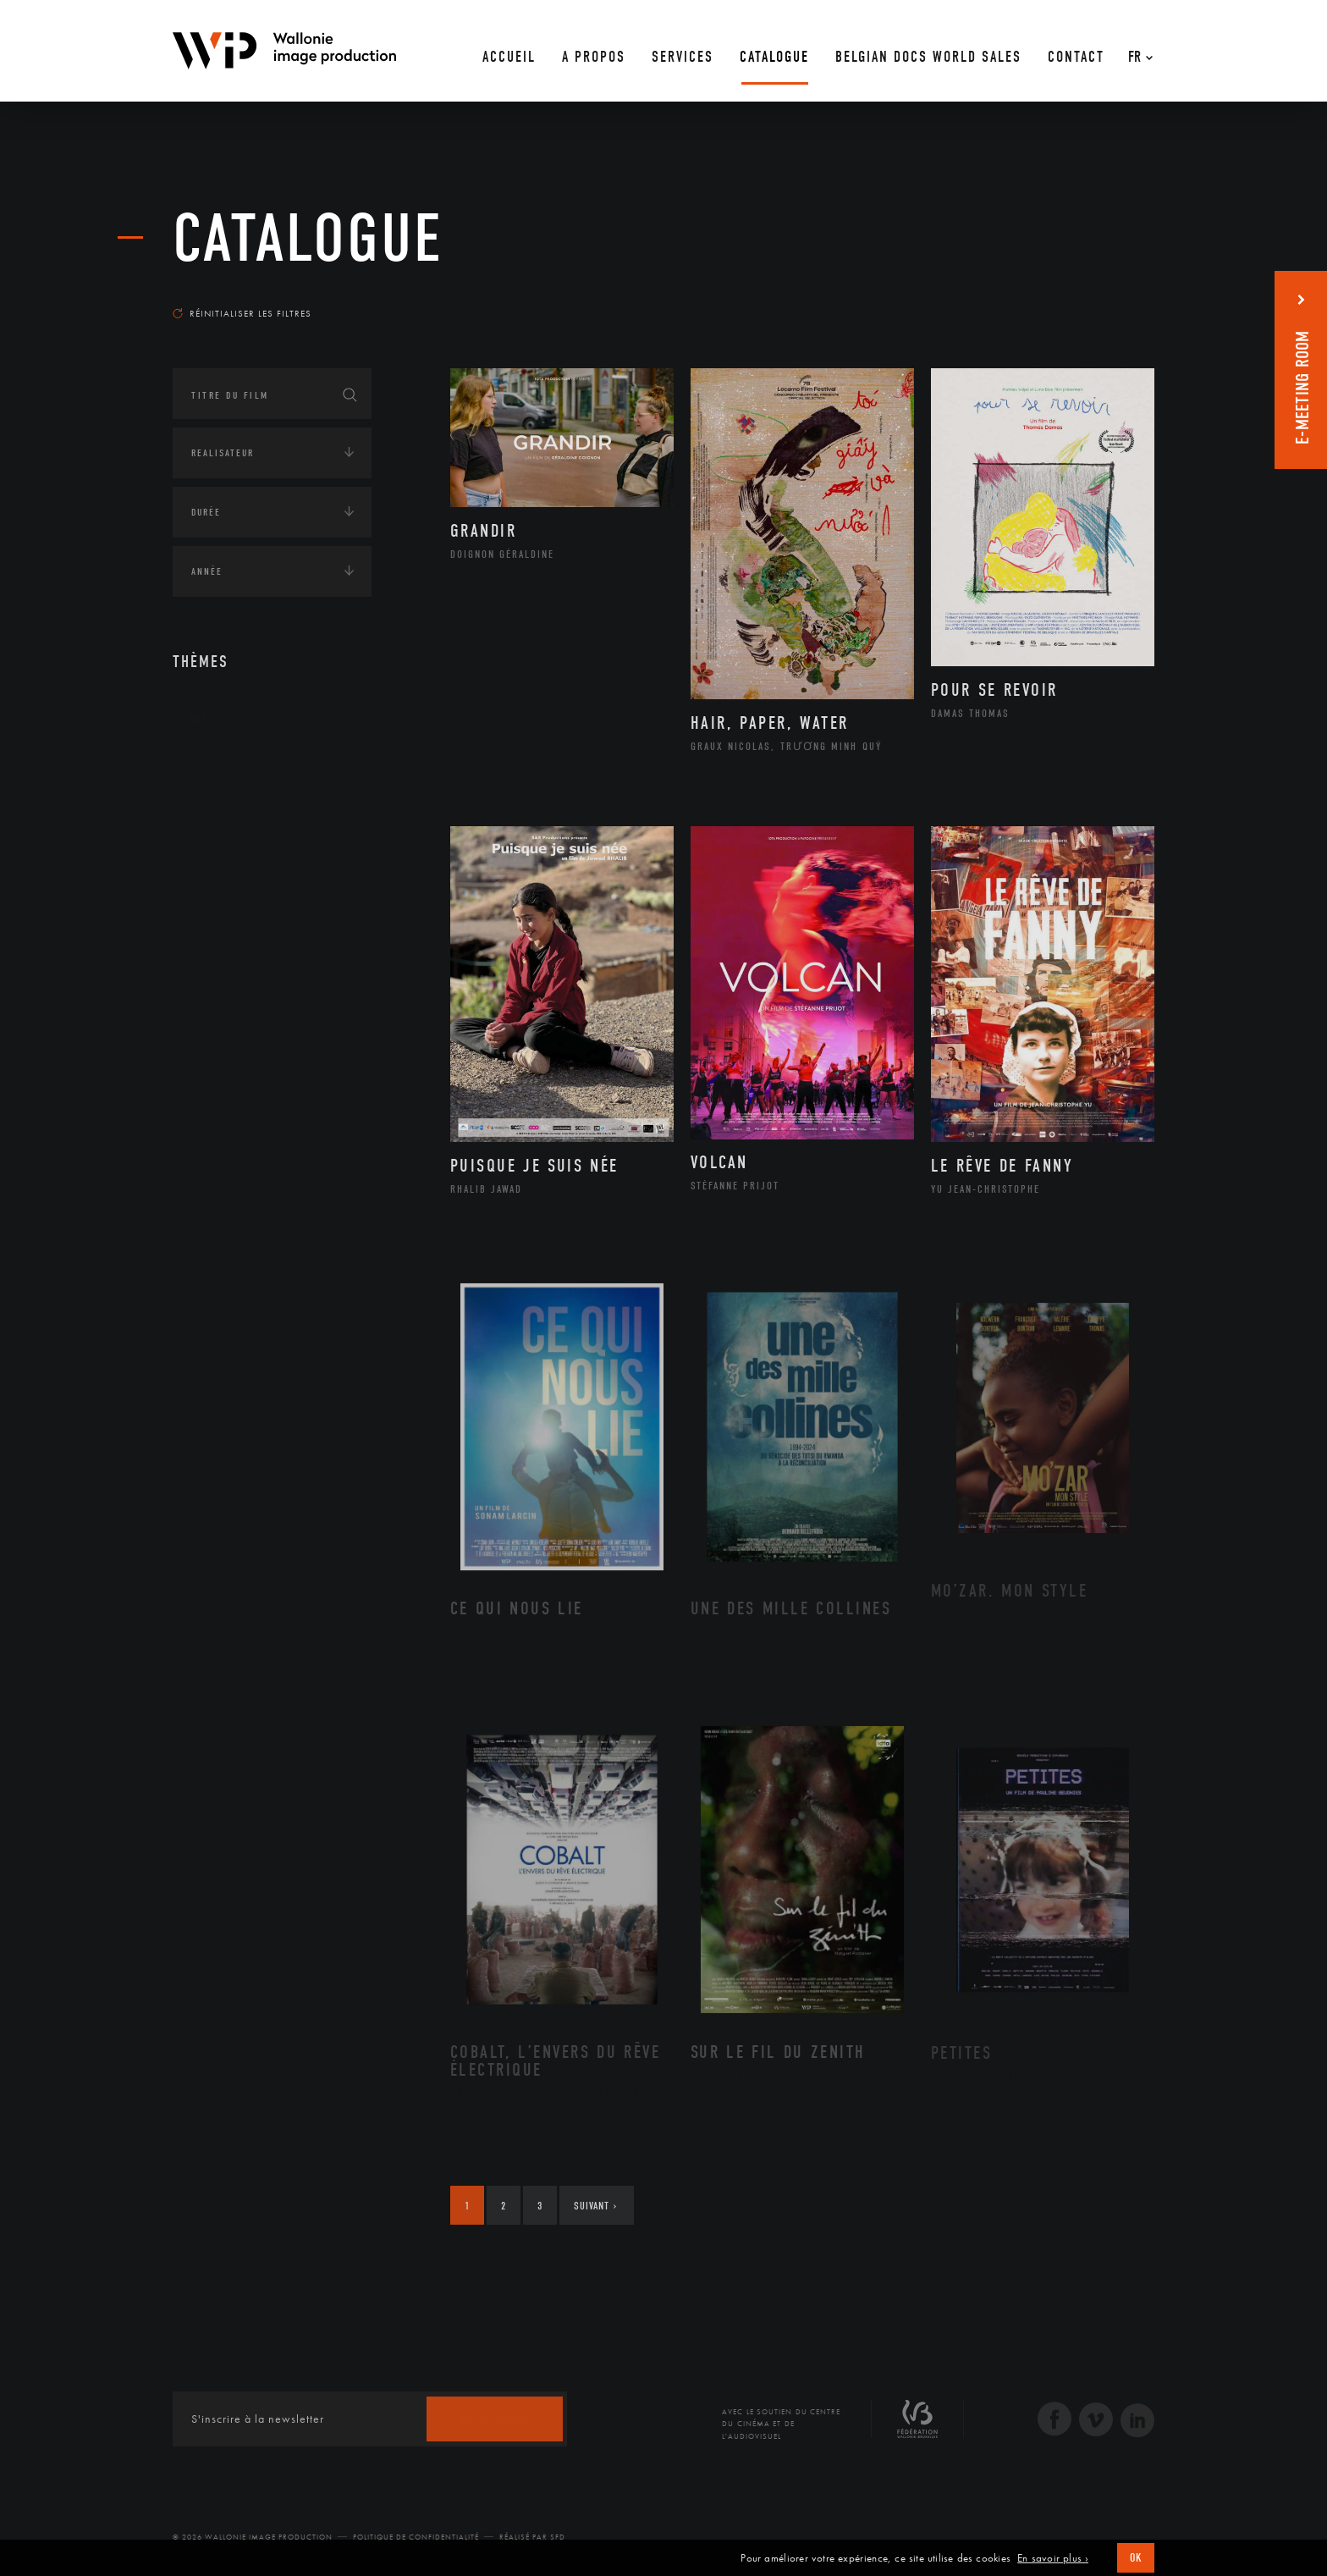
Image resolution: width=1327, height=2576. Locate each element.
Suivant (595, 2205)
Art (198, 719)
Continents (220, 771)
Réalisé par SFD (532, 2537)
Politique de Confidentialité (416, 2537)
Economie (215, 876)
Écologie (213, 824)
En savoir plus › (1052, 2558)
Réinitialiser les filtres (242, 313)
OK (1136, 2558)
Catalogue (308, 239)
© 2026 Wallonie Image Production (253, 2537)
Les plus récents (1112, 297)
